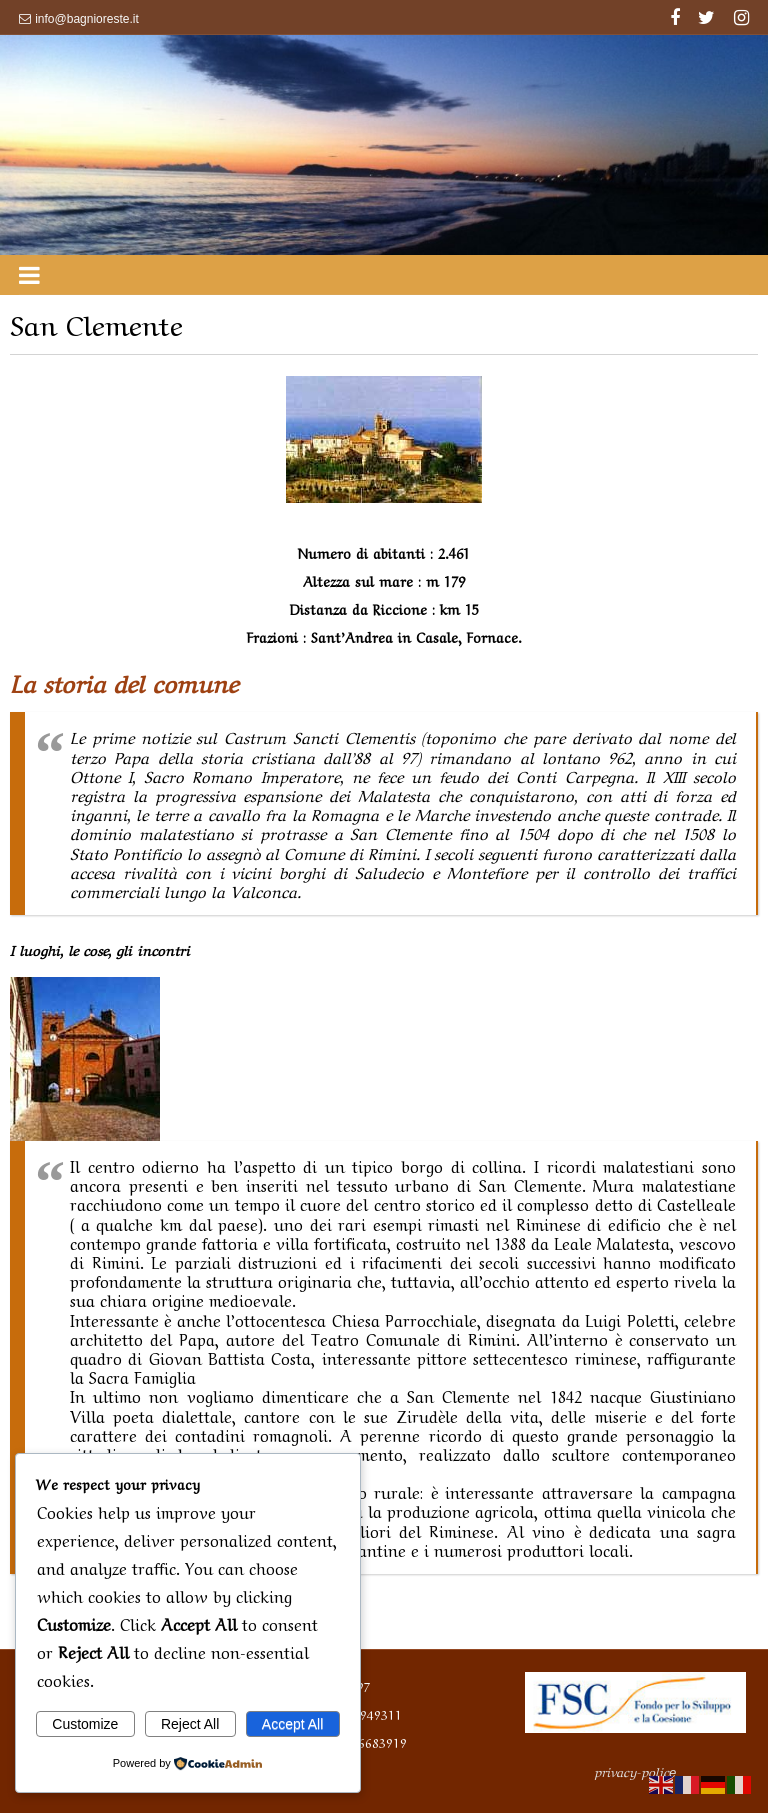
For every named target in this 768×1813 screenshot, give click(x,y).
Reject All (190, 1724)
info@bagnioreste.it (87, 19)
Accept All (292, 1724)
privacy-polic (635, 1770)
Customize (85, 1724)
